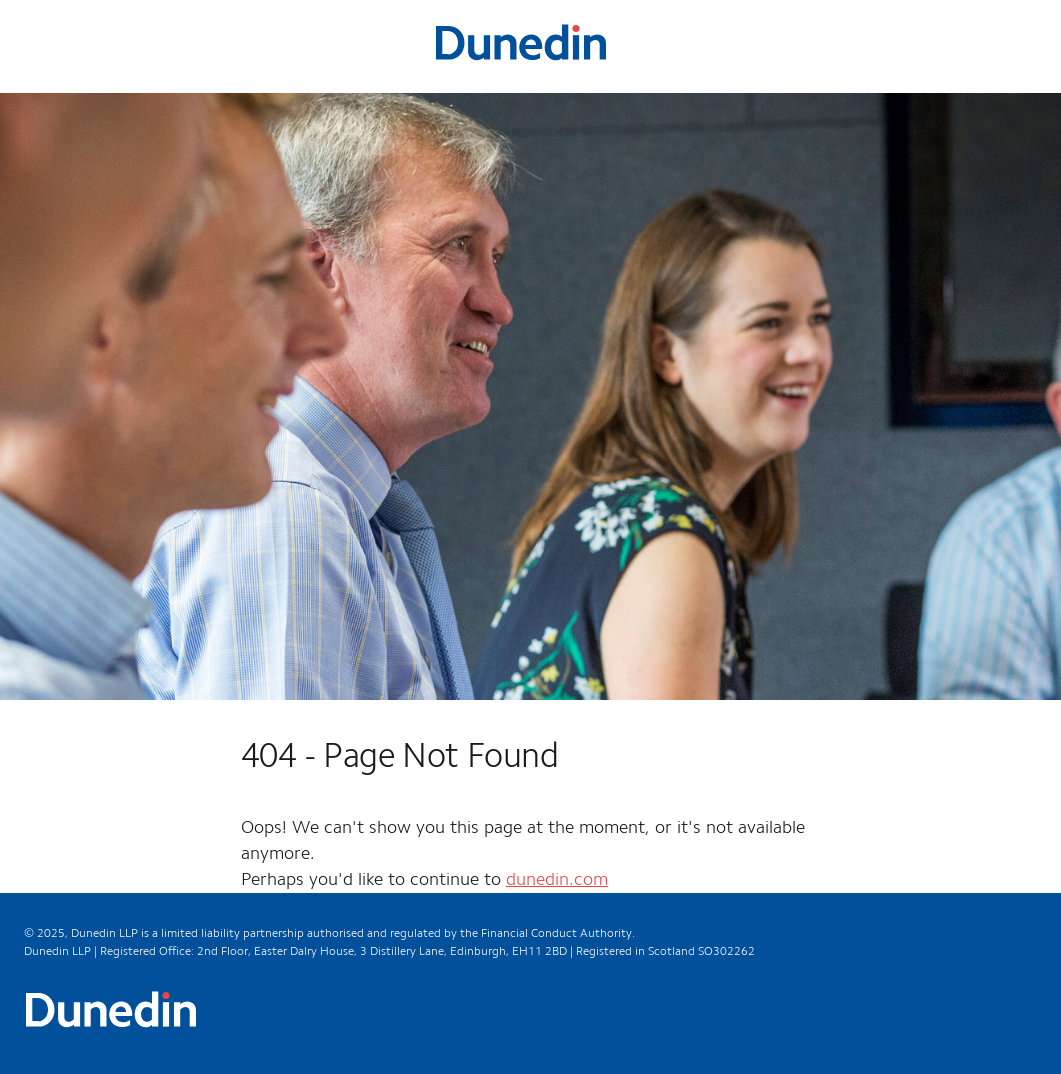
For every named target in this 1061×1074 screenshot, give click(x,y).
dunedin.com (557, 880)
